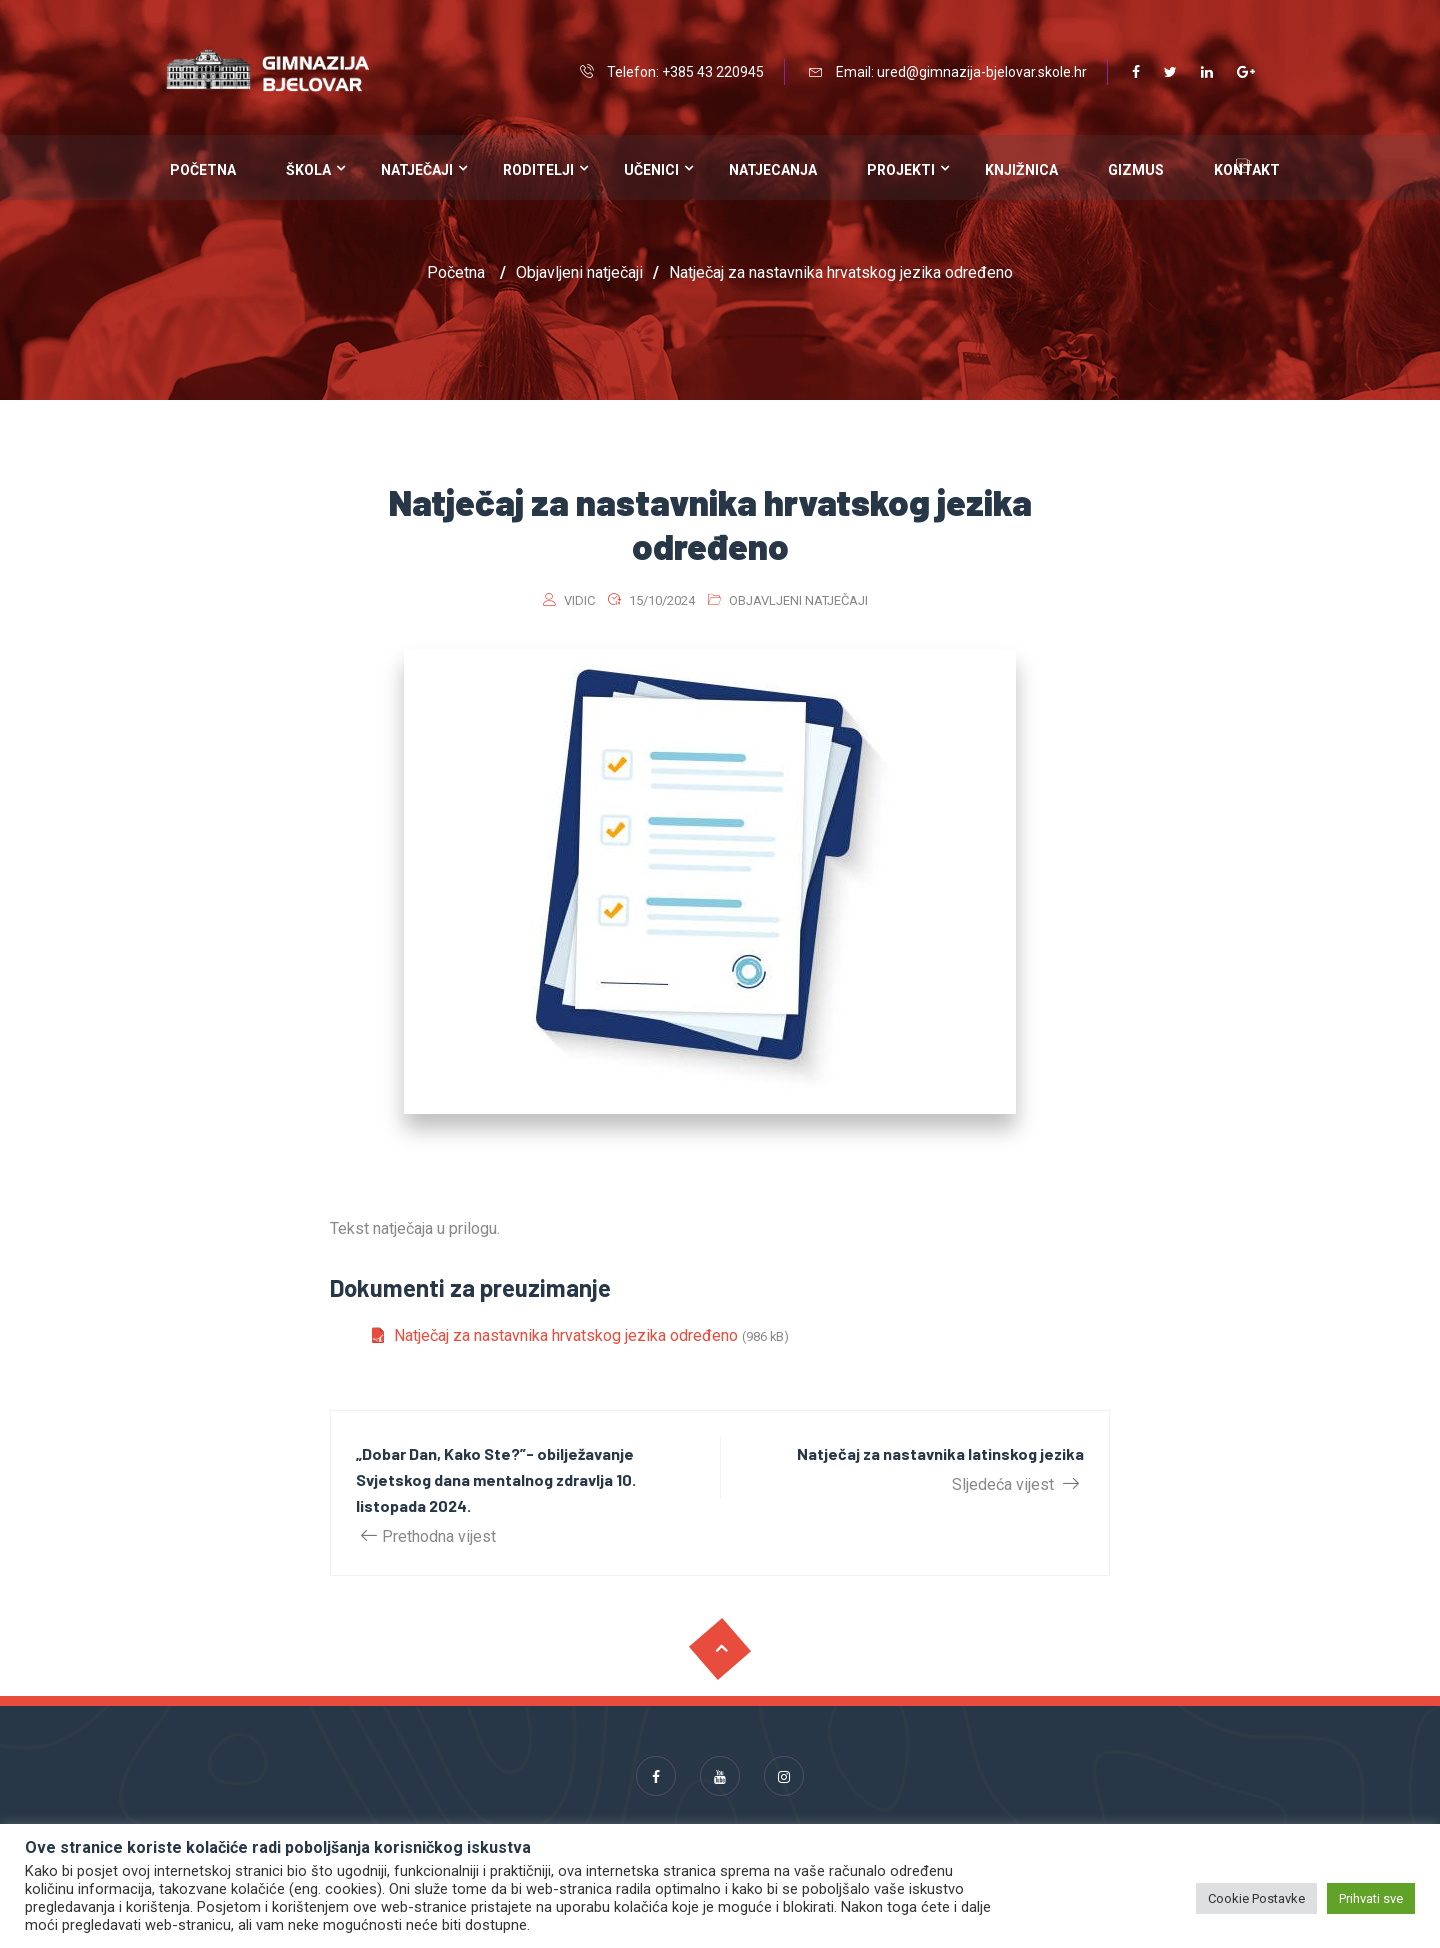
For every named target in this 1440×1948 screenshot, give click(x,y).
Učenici (651, 170)
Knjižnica (1021, 170)
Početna (203, 170)
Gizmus (1136, 170)
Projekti (901, 170)
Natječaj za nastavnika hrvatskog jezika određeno (566, 1335)
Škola (308, 170)
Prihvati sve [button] (1371, 1898)
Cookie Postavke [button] (1256, 1898)
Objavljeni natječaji (798, 600)
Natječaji (417, 170)
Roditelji (538, 170)
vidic (579, 600)
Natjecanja (773, 170)
